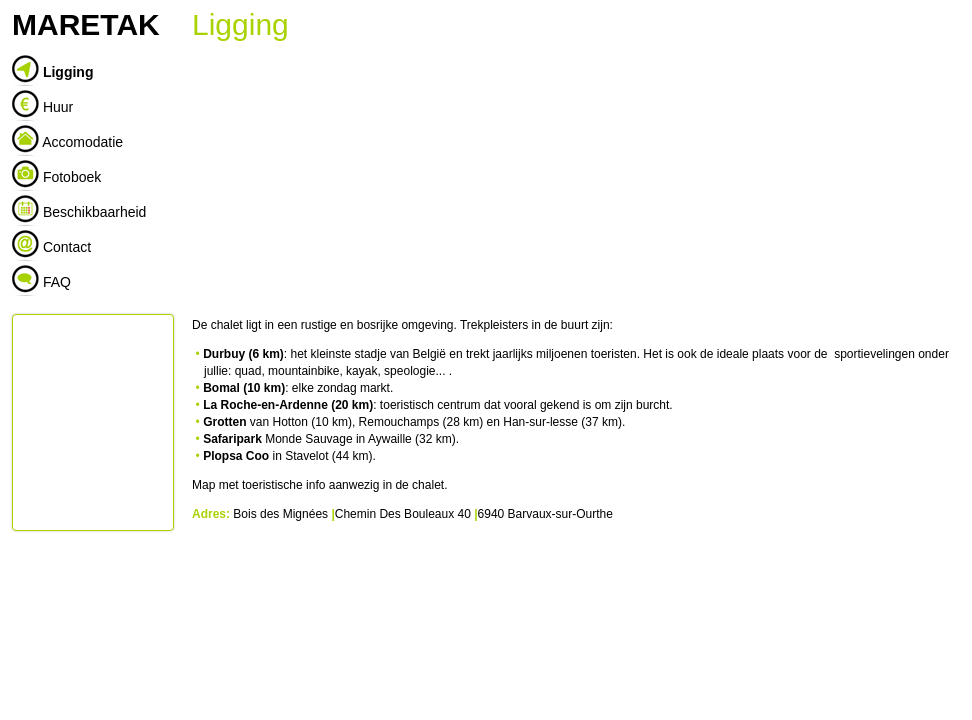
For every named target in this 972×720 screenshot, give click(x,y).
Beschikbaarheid (95, 212)
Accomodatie (82, 142)
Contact (67, 247)
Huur (58, 107)
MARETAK (86, 24)
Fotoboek (72, 177)
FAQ (57, 282)
